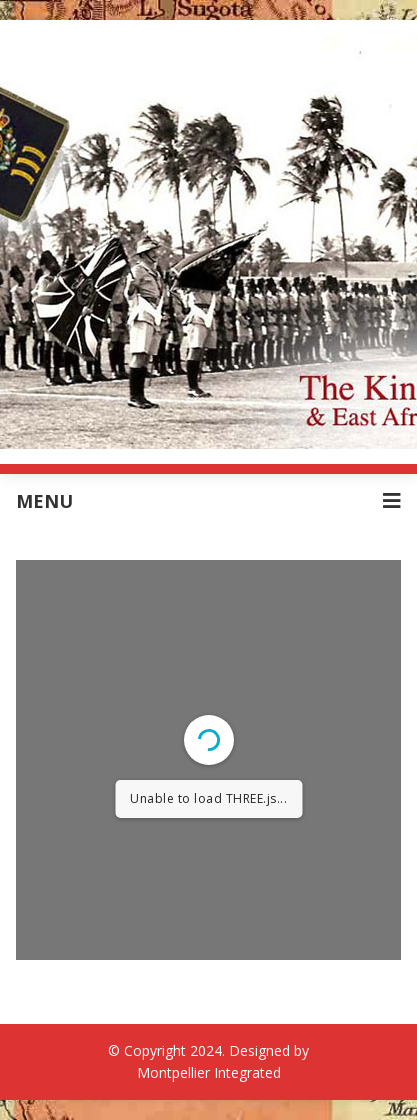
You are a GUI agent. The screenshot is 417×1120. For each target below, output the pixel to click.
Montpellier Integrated (209, 1072)
